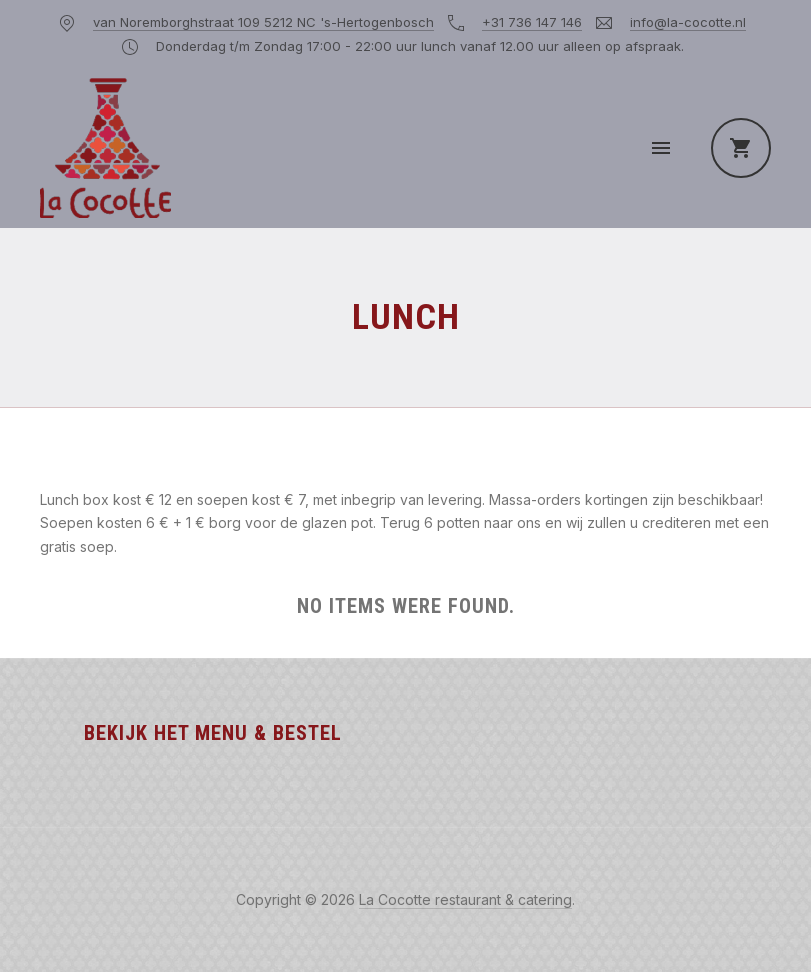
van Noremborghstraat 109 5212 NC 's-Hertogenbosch (263, 22)
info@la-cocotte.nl (688, 22)
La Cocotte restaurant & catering (465, 899)
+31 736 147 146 (532, 22)
